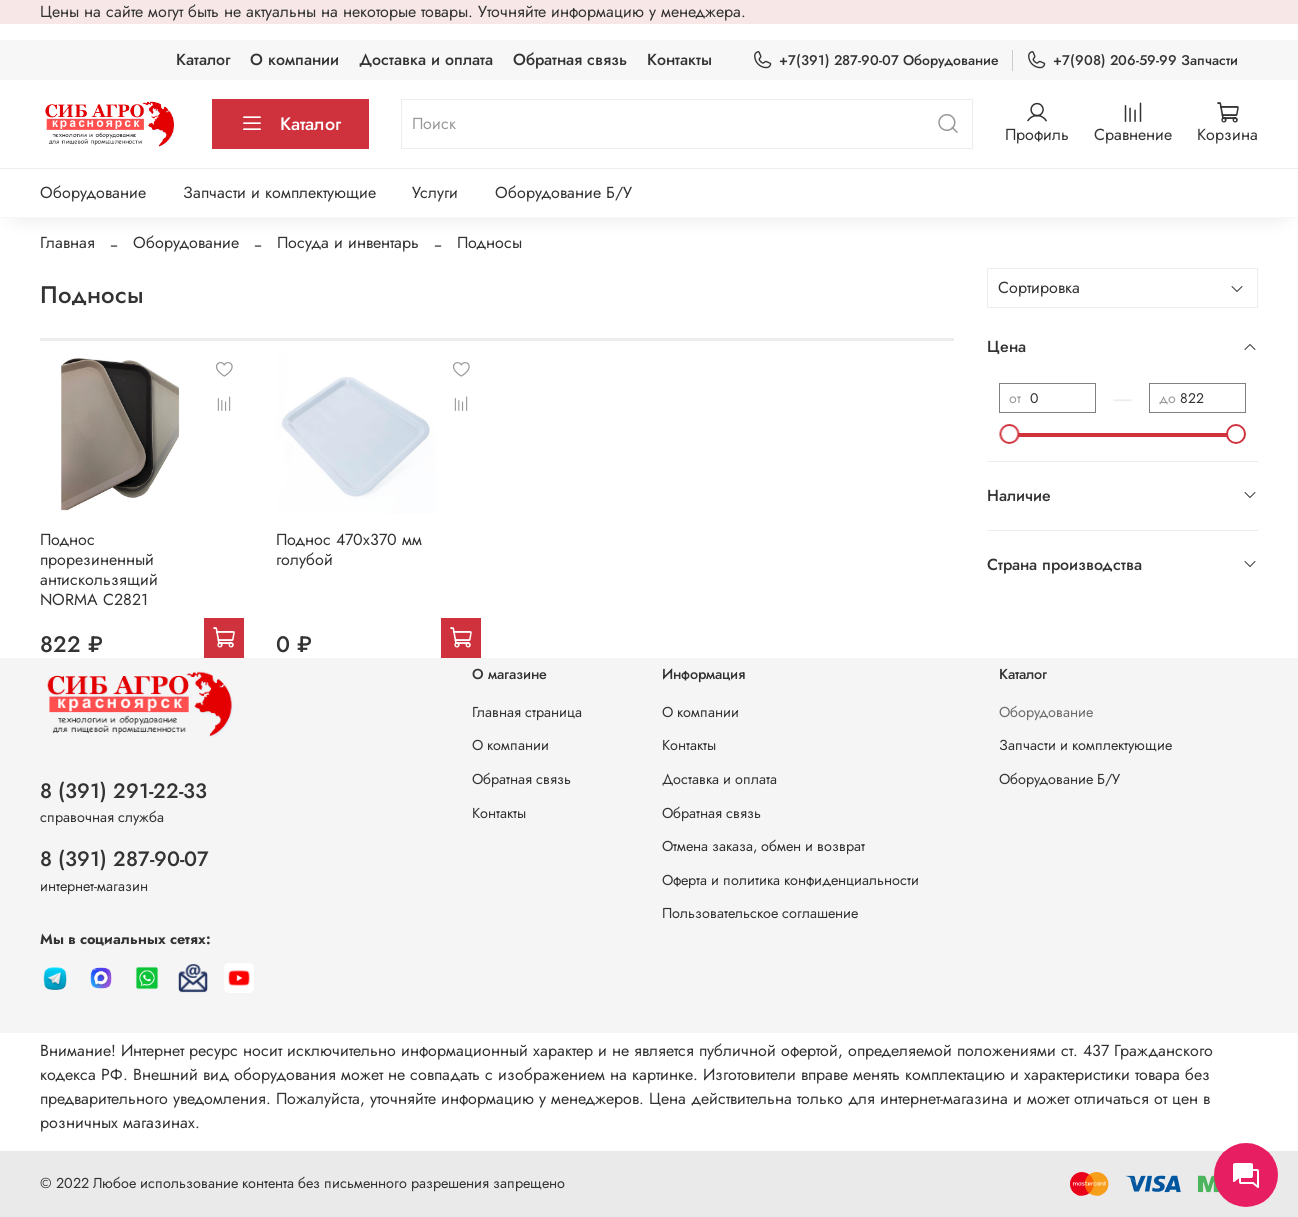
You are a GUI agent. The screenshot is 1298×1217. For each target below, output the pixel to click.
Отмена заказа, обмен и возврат (763, 846)
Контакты (679, 59)
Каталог (203, 59)
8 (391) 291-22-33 (123, 791)
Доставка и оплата (426, 59)
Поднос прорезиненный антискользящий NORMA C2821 (99, 569)
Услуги (435, 192)
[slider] (1009, 434)
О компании (294, 59)
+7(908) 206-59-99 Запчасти (1132, 60)
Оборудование (93, 192)
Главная (67, 242)
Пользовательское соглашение (760, 913)
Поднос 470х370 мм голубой (349, 549)
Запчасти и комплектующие (279, 192)
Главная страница (527, 712)
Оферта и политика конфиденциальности (790, 880)
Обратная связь (570, 59)
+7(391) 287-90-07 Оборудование (875, 60)
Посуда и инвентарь (348, 242)
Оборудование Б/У (563, 192)
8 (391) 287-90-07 (124, 859)
